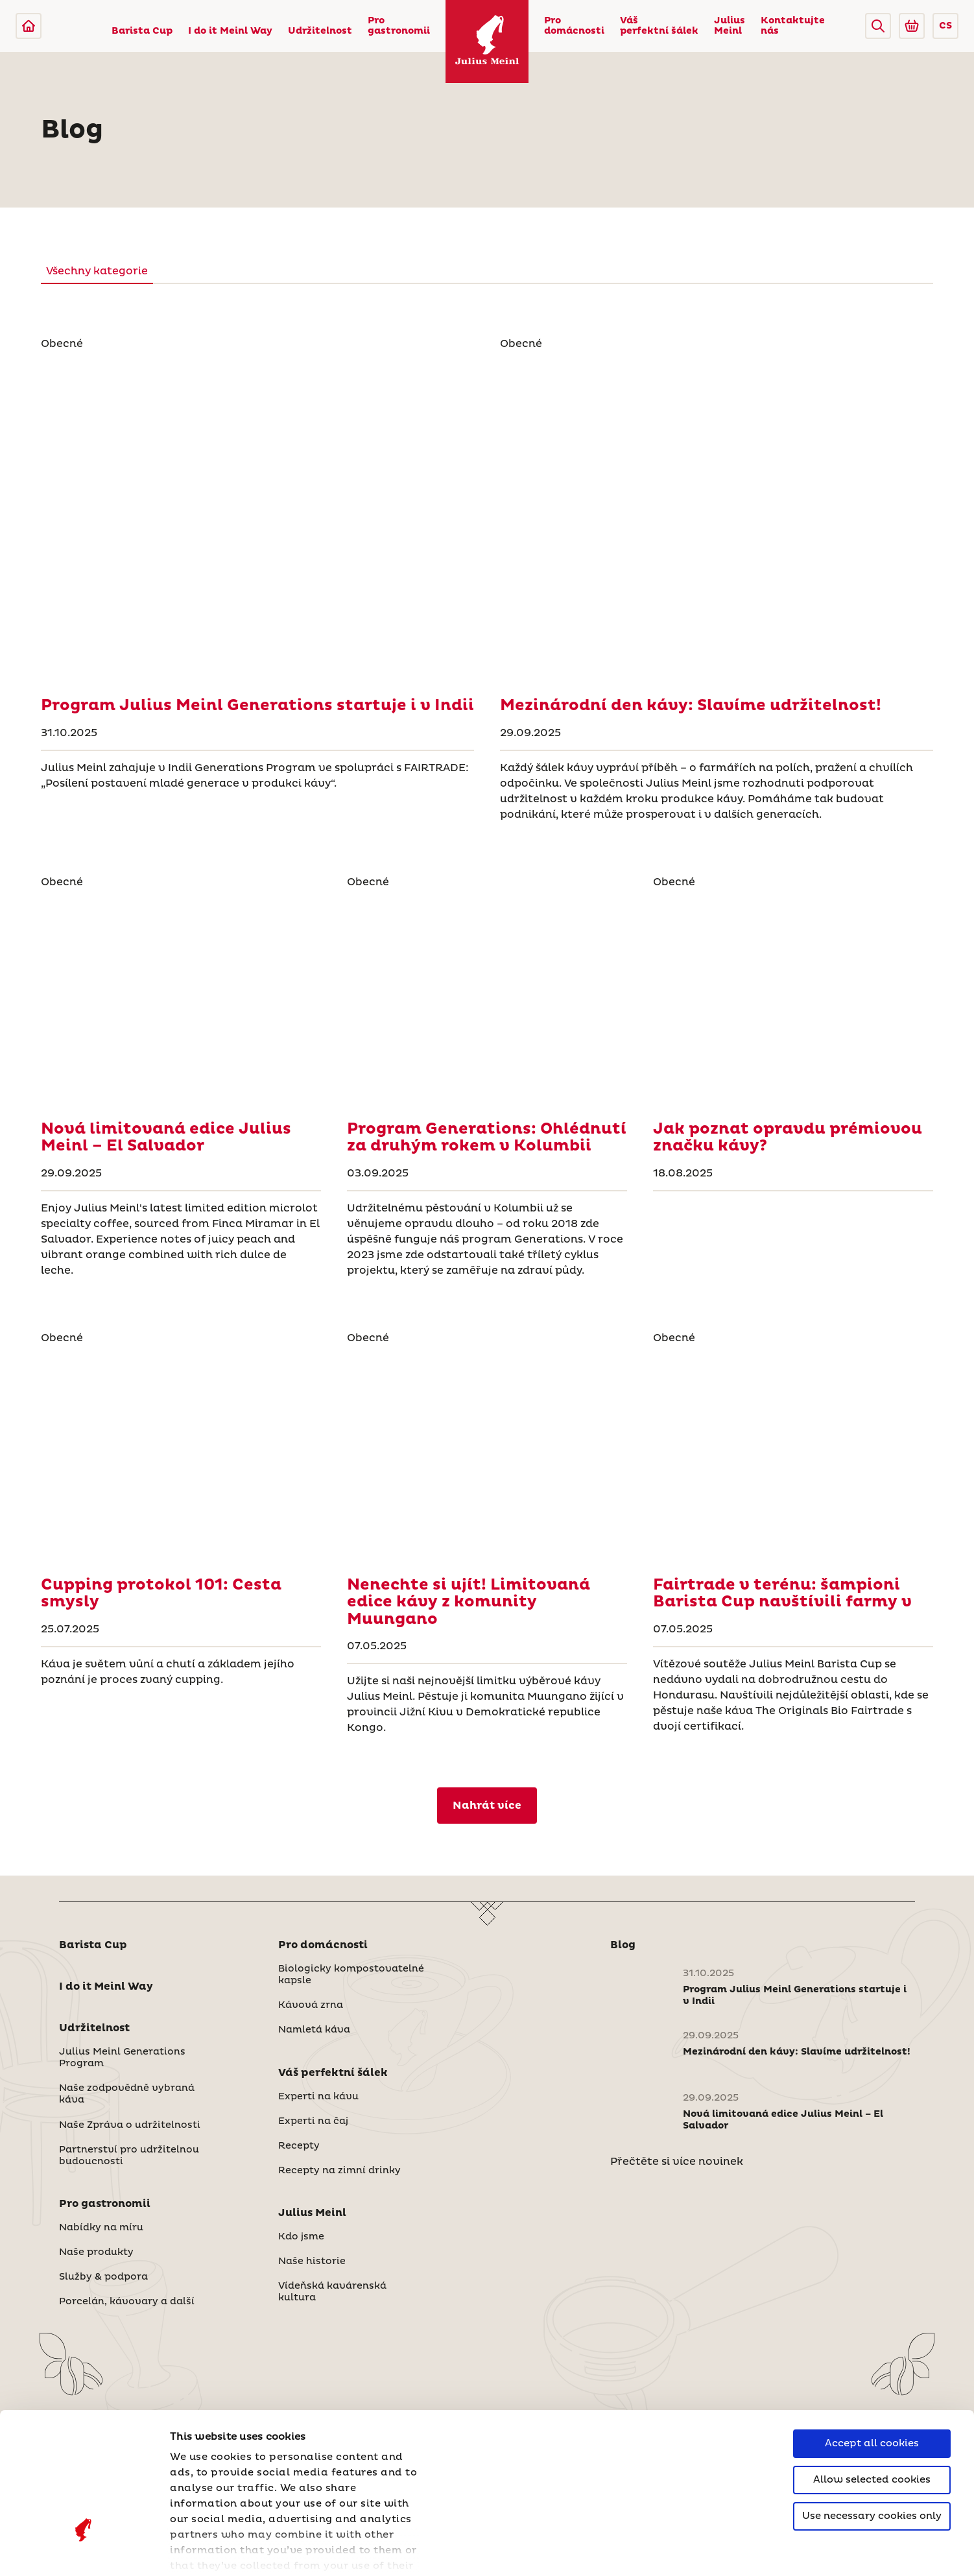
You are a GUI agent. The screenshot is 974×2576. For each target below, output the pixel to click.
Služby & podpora (103, 2277)
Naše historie (312, 2261)
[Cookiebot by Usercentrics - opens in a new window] (84, 2550)
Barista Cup (142, 31)
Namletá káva (314, 2030)
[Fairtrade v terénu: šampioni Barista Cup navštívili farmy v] (793, 1456)
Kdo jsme (301, 2237)
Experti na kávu (318, 2097)
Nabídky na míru (101, 2228)
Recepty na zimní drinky (339, 2170)
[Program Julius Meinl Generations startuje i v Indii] (257, 519)
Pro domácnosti (574, 26)
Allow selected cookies (872, 2368)
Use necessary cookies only (872, 2404)
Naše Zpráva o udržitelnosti (129, 2125)
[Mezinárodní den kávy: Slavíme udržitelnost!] (716, 519)
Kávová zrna (310, 2005)
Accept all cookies (872, 2332)
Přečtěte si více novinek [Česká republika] (676, 2161)
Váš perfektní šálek (659, 26)
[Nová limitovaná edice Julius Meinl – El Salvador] (181, 1000)
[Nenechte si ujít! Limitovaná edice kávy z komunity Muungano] (487, 1456)
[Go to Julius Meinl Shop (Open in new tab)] (912, 26)
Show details (204, 2550)
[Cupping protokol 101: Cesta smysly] (181, 1456)
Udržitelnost (320, 31)
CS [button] (945, 26)
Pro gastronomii (399, 26)
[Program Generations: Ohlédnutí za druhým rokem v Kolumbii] (487, 1000)
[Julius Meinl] (29, 26)
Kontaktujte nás (793, 26)
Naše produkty (96, 2252)
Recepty (299, 2146)
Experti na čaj (313, 2121)
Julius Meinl (729, 26)
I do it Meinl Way (230, 31)
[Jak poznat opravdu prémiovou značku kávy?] (793, 1000)
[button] (878, 26)
